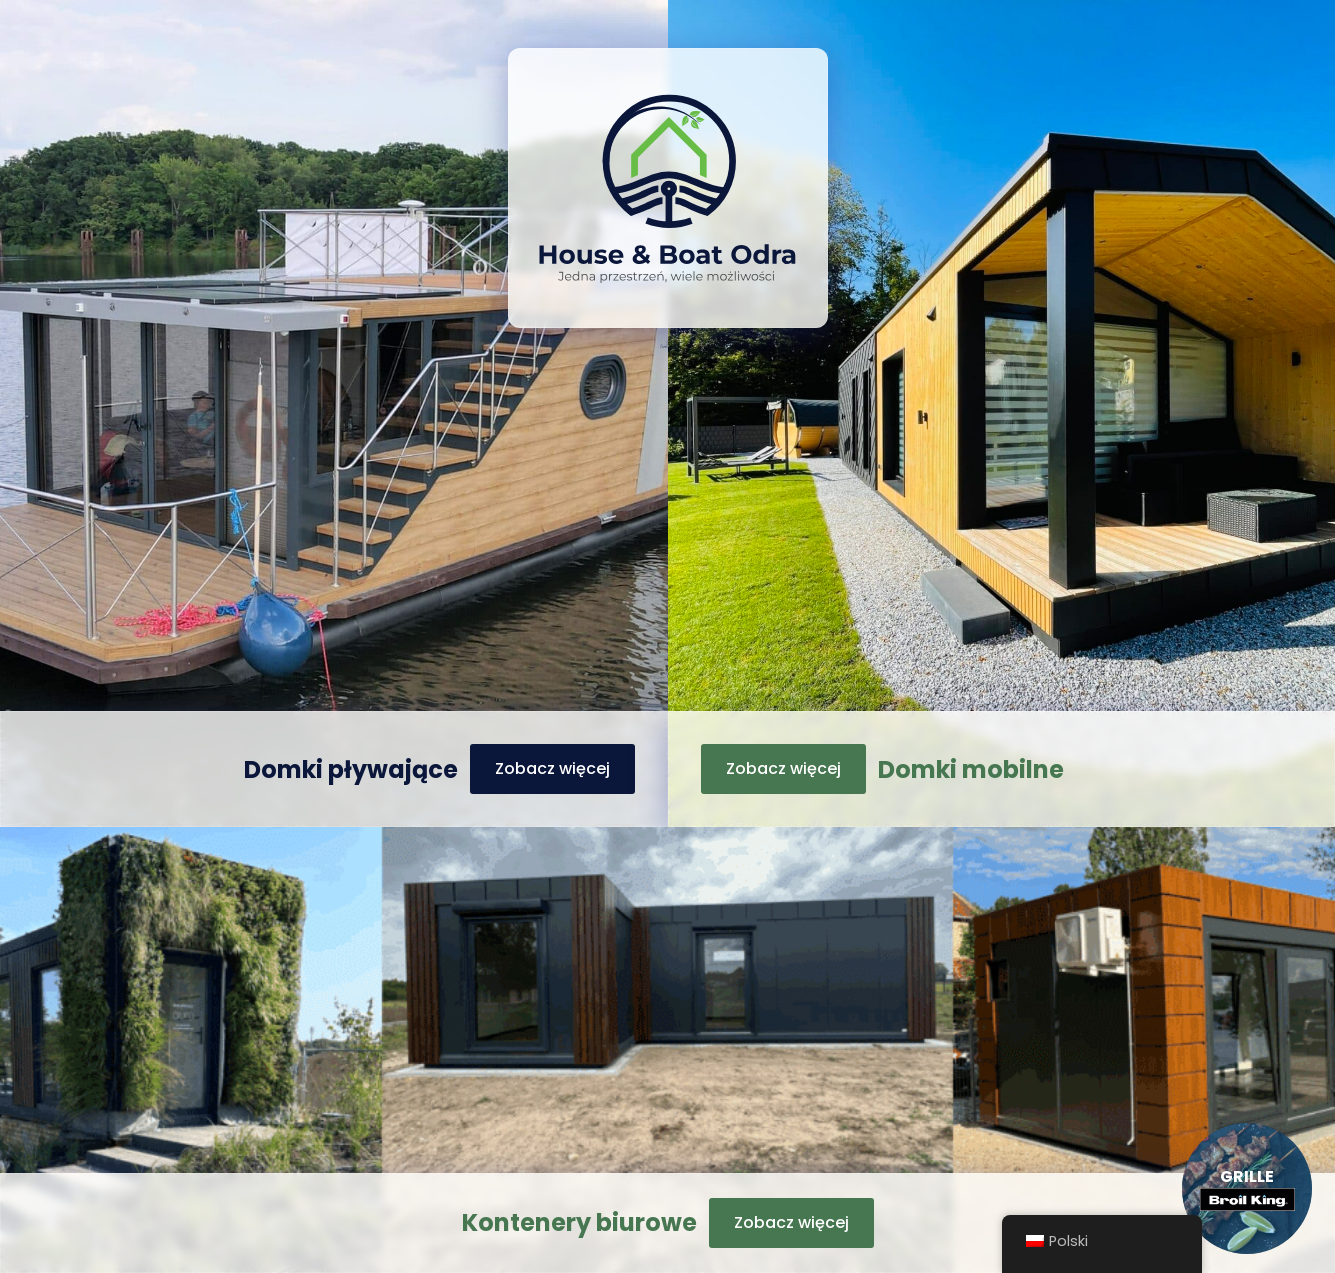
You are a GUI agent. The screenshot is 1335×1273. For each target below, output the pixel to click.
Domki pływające (351, 769)
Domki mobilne (971, 769)
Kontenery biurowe (579, 1222)
